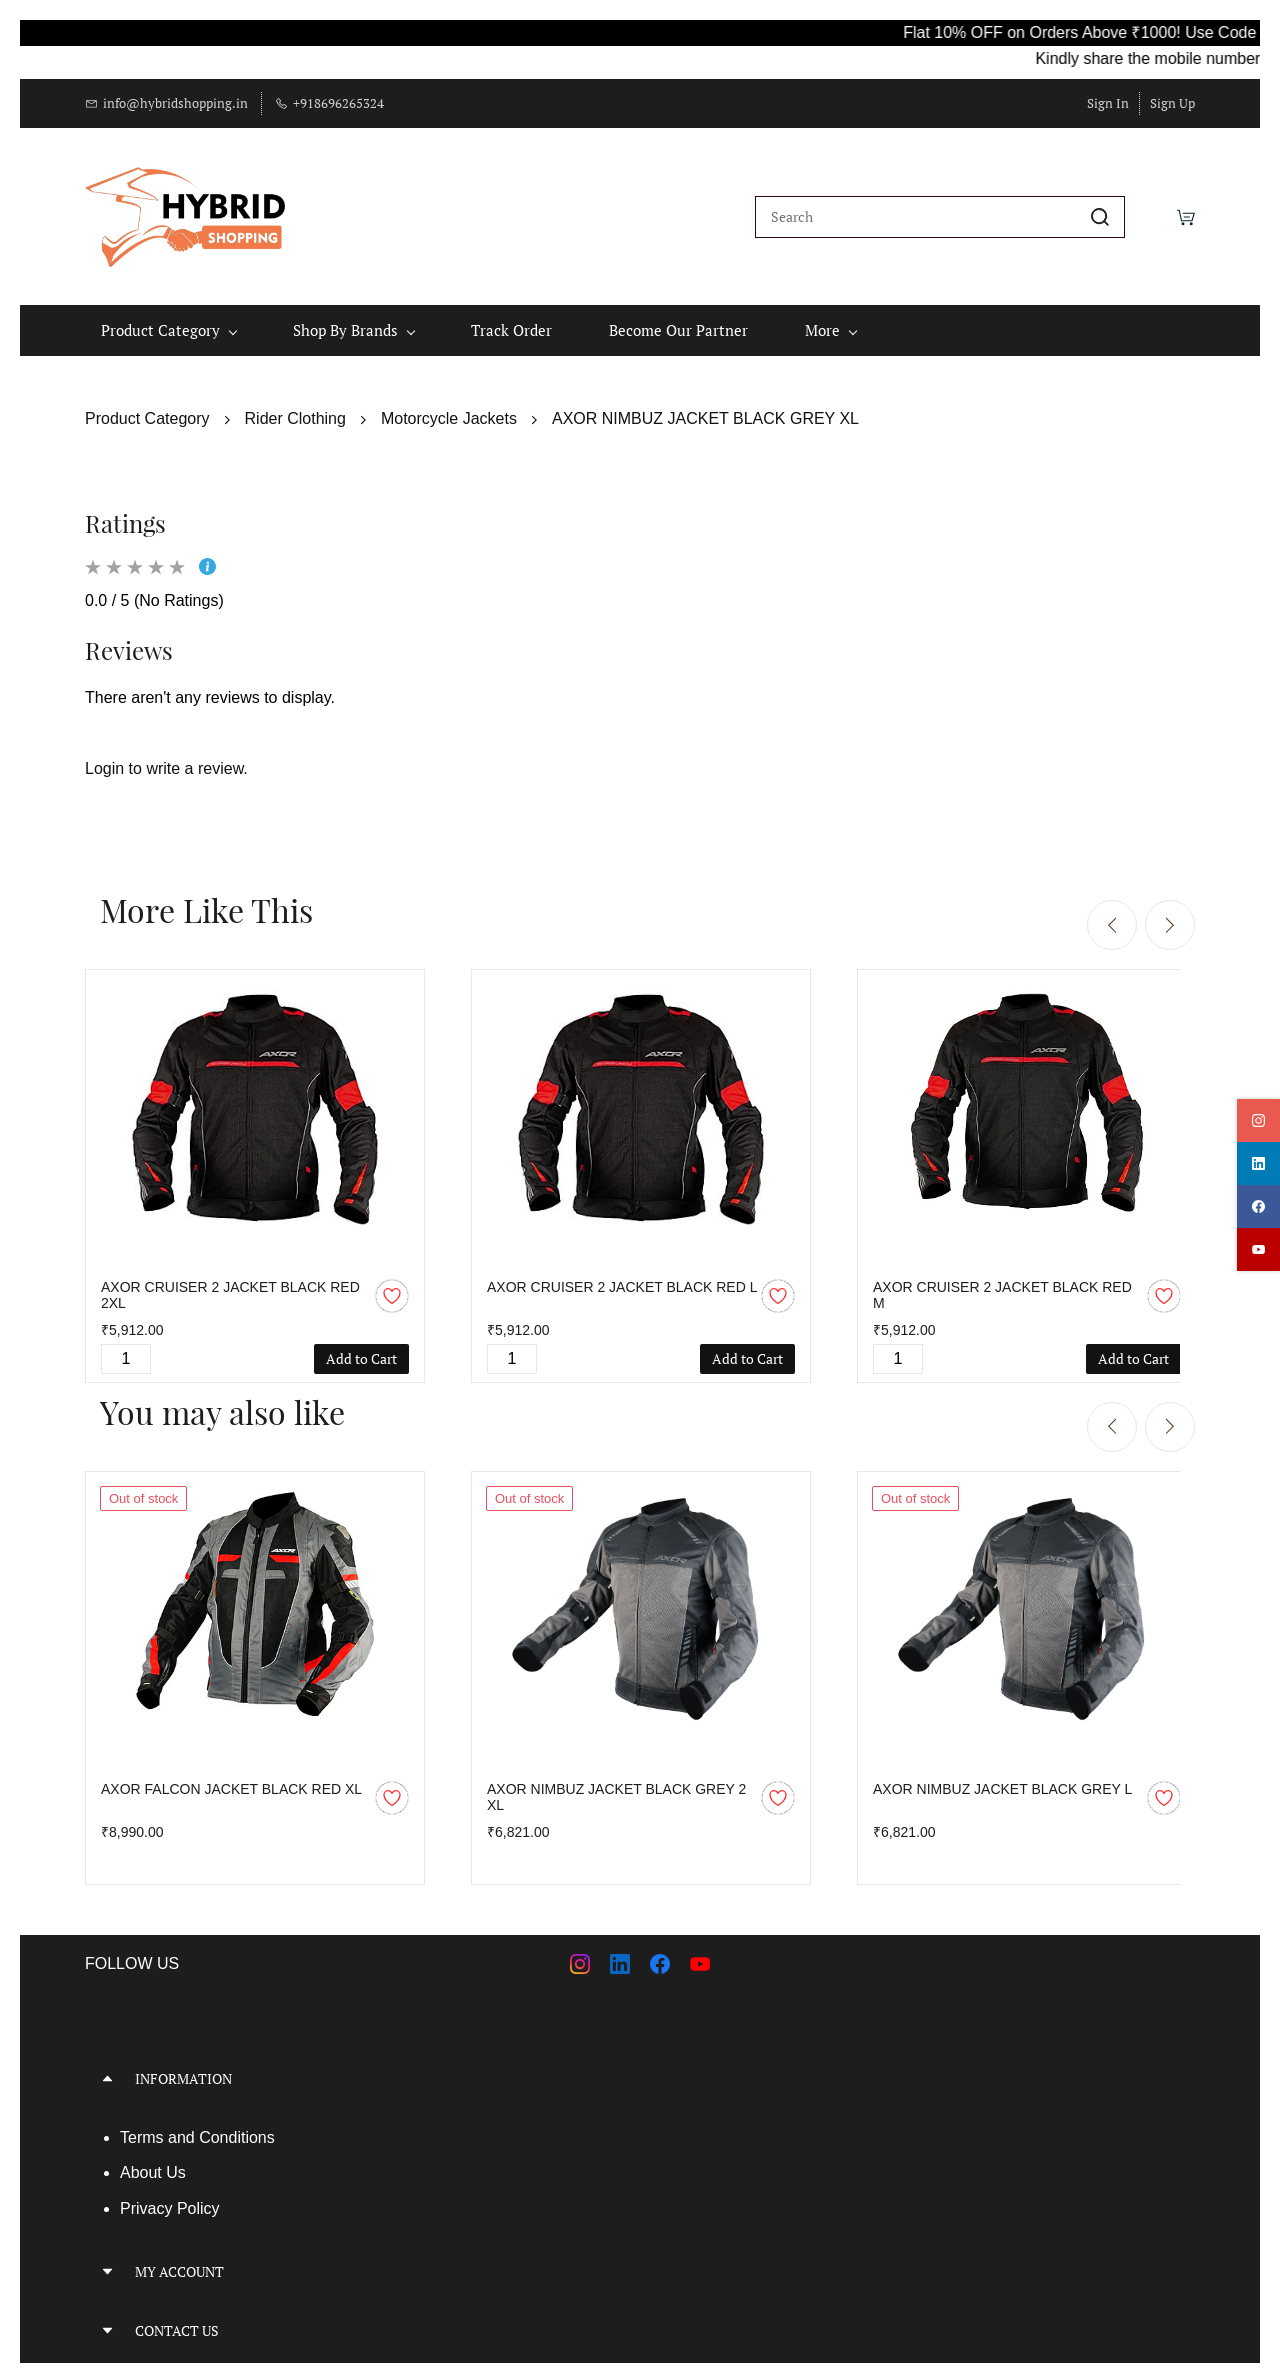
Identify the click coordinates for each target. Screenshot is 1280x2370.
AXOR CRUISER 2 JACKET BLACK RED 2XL (230, 1282)
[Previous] (1112, 912)
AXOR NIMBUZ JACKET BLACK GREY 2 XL (616, 1783)
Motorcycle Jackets (449, 405)
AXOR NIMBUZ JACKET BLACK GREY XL (705, 405)
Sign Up (1172, 103)
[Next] (1170, 912)
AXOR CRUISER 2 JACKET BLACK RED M (1002, 1282)
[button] (355, 2064)
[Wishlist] (1151, 210)
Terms (144, 2123)
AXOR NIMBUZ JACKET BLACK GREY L (1002, 1775)
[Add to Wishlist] (392, 1283)
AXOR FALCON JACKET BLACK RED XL (231, 1775)
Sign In (1108, 103)
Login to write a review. (166, 755)
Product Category (147, 405)
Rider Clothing (295, 405)
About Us (153, 2159)
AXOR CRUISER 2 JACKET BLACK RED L (622, 1274)
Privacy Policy (170, 2195)
